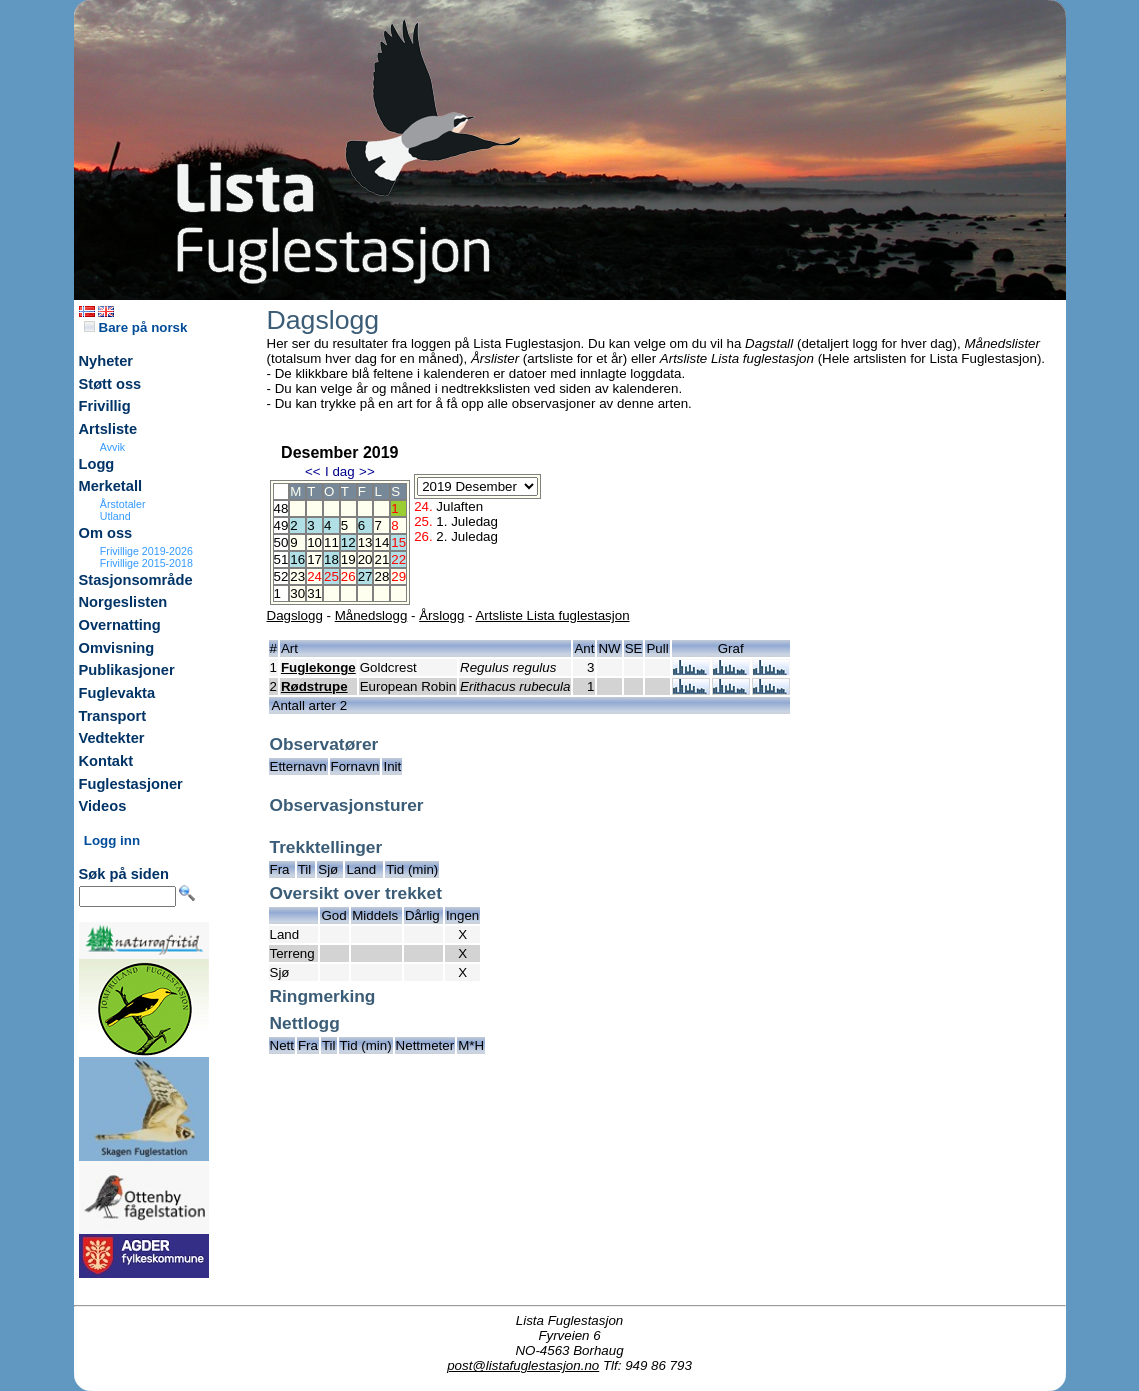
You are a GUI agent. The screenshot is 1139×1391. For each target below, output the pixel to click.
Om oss (106, 533)
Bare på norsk (136, 327)
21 (381, 559)
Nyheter (106, 361)
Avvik (112, 447)
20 (365, 559)
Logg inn (112, 840)
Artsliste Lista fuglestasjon (552, 615)
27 (365, 576)
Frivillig (105, 406)
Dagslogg (295, 615)
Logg (97, 464)
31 (314, 593)
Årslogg (441, 615)
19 (348, 559)
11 (331, 542)
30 (297, 593)
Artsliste (108, 429)
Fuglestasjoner (131, 784)
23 (297, 576)
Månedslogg (371, 615)
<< (313, 471)
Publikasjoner (127, 670)
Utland (115, 516)
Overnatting (120, 625)
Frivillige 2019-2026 (146, 551)
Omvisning (117, 648)
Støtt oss (110, 384)
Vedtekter (112, 738)
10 (314, 542)
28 (381, 576)
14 (381, 542)
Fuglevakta (117, 693)
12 (348, 542)
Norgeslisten (123, 602)
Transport (113, 716)
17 (314, 559)
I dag (340, 471)
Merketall (111, 486)
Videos (103, 806)
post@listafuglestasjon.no (523, 1365)
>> (367, 471)
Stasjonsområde (136, 580)
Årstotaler (123, 504)
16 (297, 559)
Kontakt (106, 761)
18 (331, 559)
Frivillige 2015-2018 (146, 563)
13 (365, 542)
